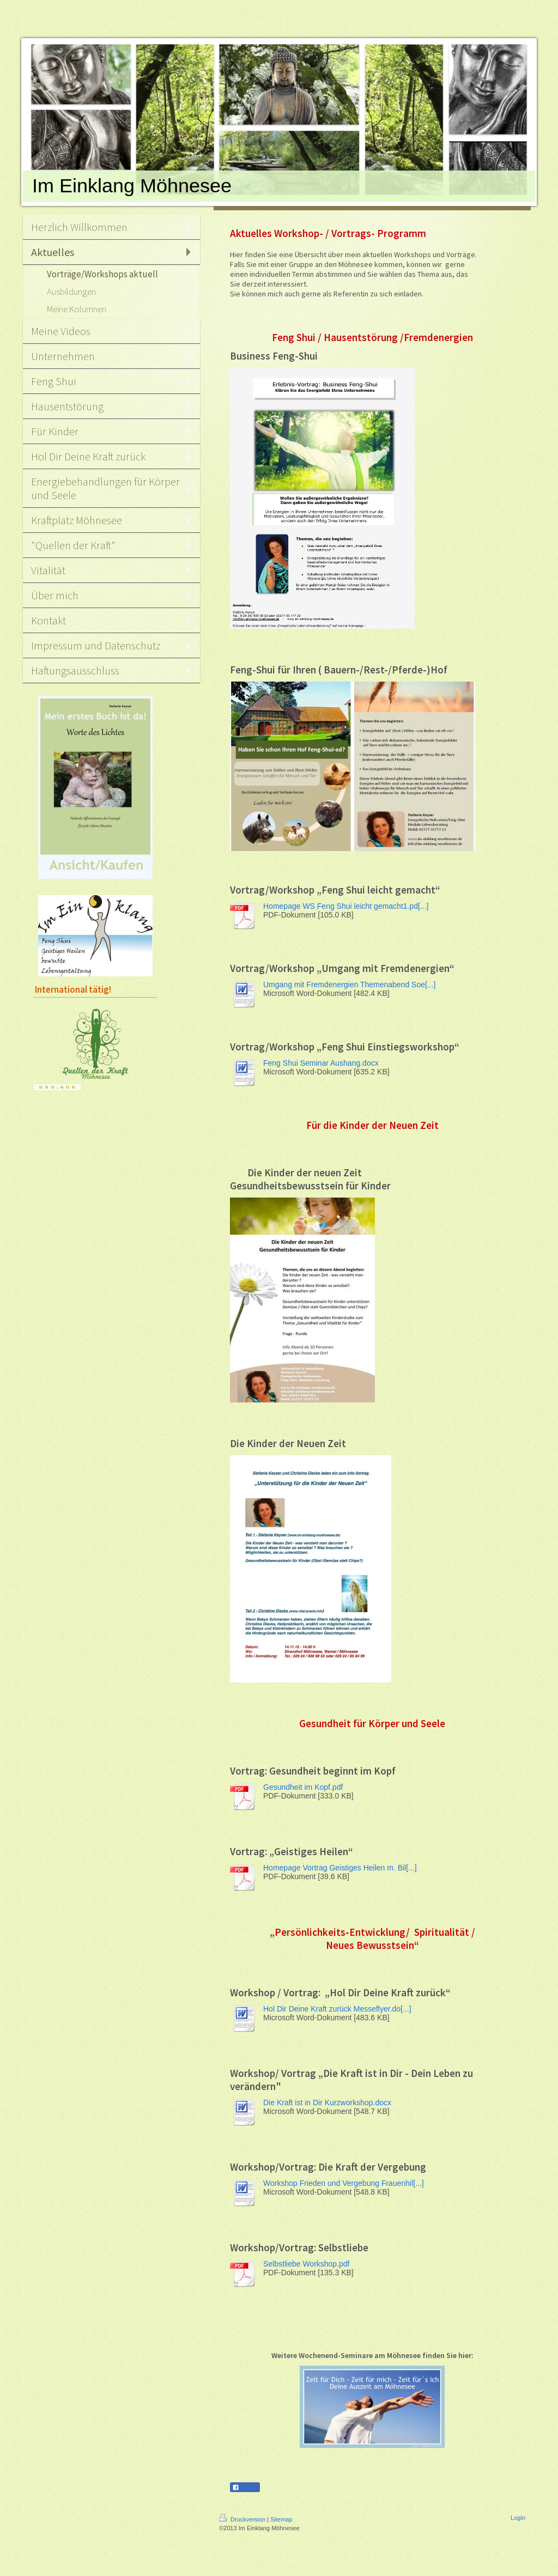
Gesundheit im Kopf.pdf (303, 1787)
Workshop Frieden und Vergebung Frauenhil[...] (343, 2183)
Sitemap (281, 2519)
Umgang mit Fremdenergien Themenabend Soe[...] (349, 984)
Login (518, 2517)
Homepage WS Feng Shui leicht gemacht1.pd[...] (346, 906)
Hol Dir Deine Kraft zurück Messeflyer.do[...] (337, 2008)
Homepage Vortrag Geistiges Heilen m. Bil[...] (340, 1867)
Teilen (245, 2488)
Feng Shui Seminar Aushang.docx (321, 1063)
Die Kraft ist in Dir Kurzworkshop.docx (327, 2102)
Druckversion (243, 2519)
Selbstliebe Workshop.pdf (306, 2263)
